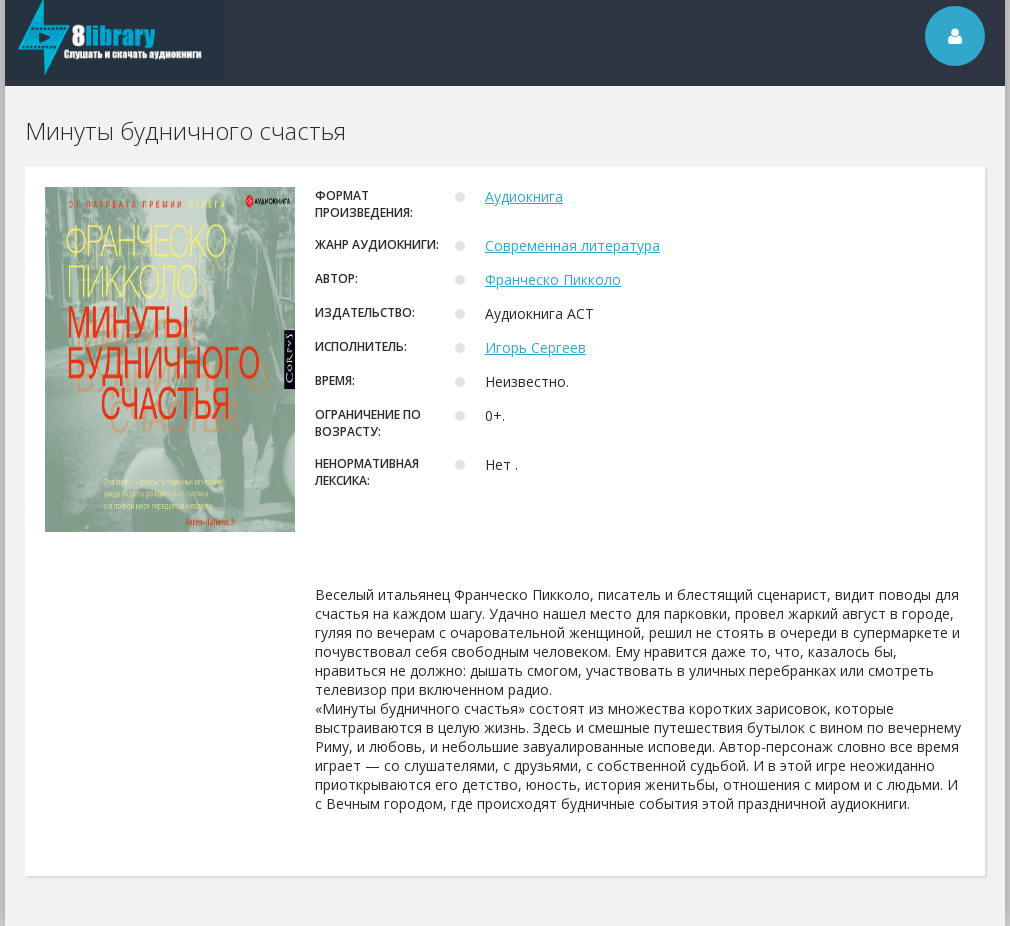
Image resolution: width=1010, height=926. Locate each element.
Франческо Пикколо (553, 279)
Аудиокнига (524, 196)
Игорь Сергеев (535, 347)
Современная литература (572, 245)
